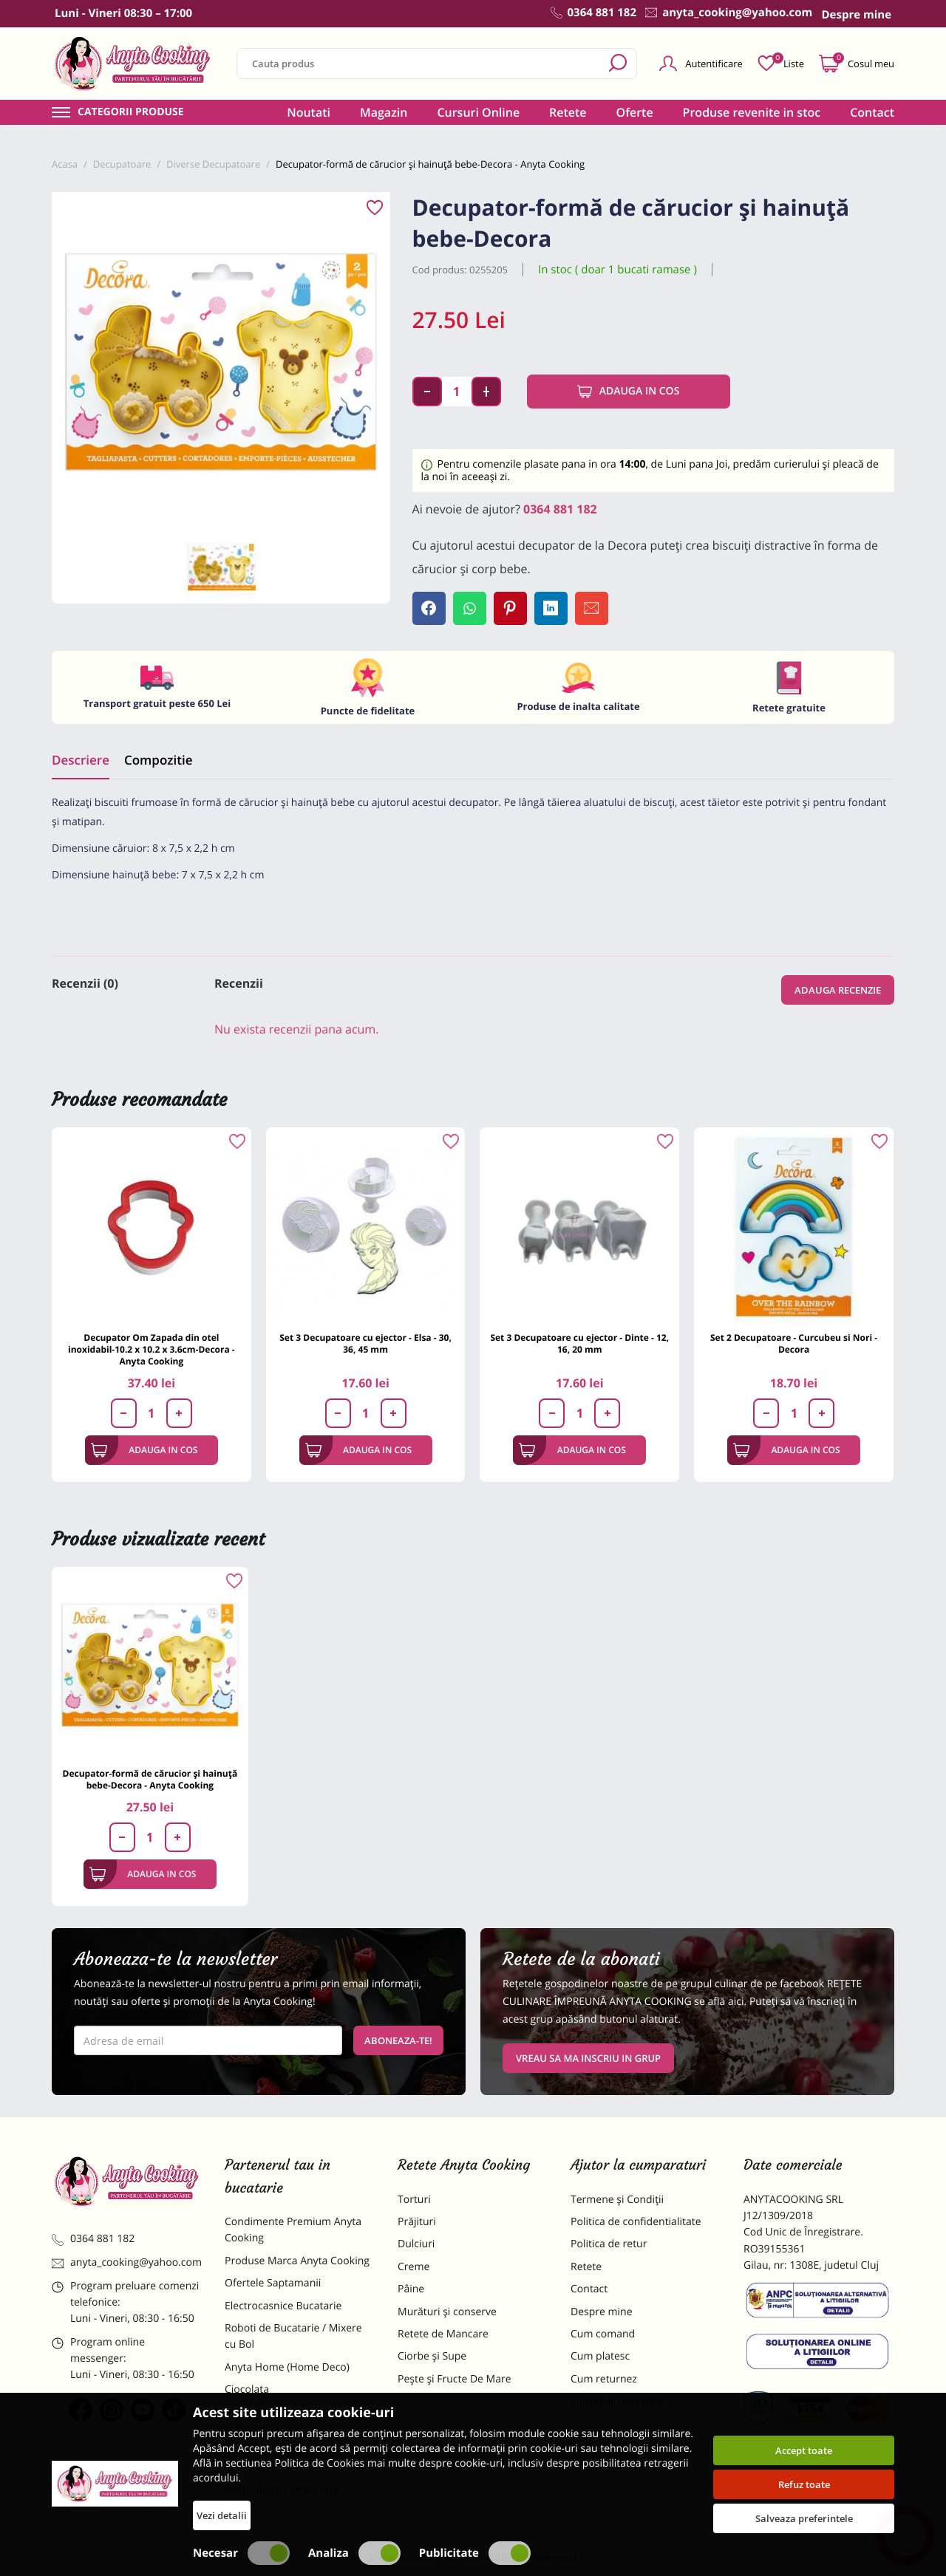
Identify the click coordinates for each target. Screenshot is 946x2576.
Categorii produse (131, 112)
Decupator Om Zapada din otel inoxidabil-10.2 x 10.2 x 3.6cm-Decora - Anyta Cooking (151, 1349)
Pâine (411, 2289)
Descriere (80, 759)
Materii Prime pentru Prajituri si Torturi (296, 2420)
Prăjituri (417, 2222)
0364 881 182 (560, 509)
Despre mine (602, 2312)
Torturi (414, 2200)
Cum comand (603, 2334)
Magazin (384, 112)
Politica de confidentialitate (636, 2222)
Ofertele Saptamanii (273, 2283)
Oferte (634, 112)
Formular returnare (617, 2401)
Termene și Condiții (617, 2200)
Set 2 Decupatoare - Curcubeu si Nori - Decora (793, 1343)
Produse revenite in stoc (752, 112)
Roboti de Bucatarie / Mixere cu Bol (293, 2336)
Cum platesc (600, 2356)
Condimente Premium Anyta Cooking (293, 2230)
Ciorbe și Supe (432, 2356)
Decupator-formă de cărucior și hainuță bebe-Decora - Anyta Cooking (150, 1779)
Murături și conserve (447, 2312)
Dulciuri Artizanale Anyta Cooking (284, 2459)
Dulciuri (416, 2244)
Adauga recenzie (837, 990)
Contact (872, 112)
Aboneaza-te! (398, 2040)
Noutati (308, 112)
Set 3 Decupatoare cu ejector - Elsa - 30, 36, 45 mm (365, 1343)
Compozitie (158, 759)
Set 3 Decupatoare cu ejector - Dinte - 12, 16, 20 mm (579, 1343)
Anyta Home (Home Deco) (287, 2367)
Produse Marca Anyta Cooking (297, 2261)
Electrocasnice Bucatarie (283, 2306)
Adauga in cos (628, 391)
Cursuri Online (478, 112)
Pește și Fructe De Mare (454, 2379)
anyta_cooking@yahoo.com (127, 2262)
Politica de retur (609, 2244)
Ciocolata (247, 2389)
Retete (567, 112)
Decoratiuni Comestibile (282, 2490)
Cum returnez (604, 2379)
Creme (413, 2267)
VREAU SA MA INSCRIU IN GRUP (588, 2058)
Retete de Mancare (443, 2334)
